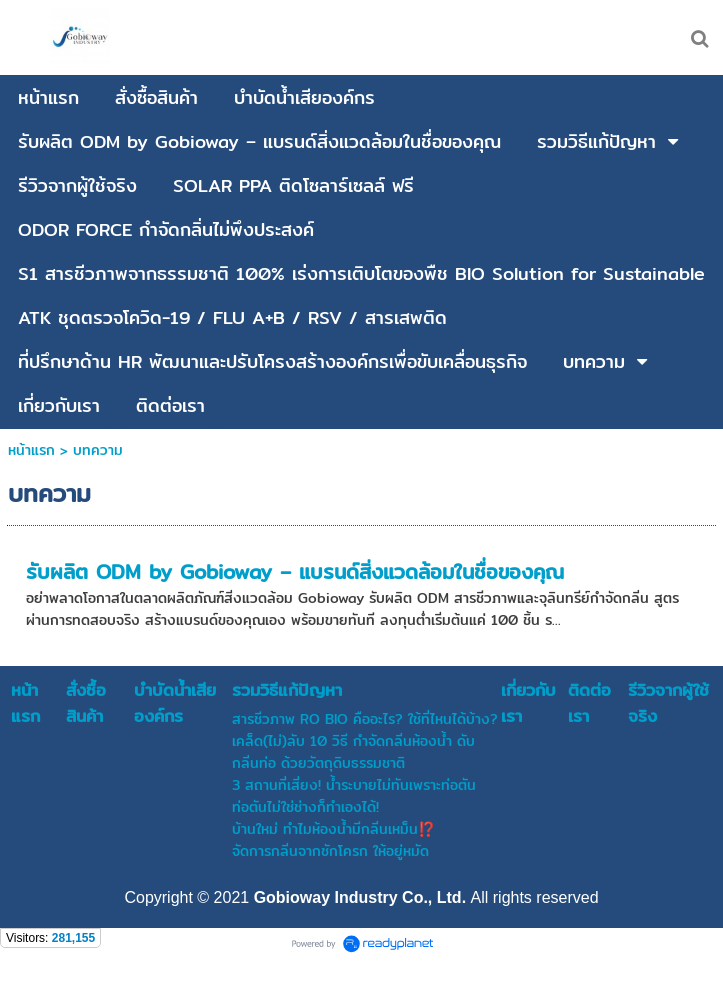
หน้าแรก (31, 450)
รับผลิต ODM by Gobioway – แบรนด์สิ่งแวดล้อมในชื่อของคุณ (295, 571)
